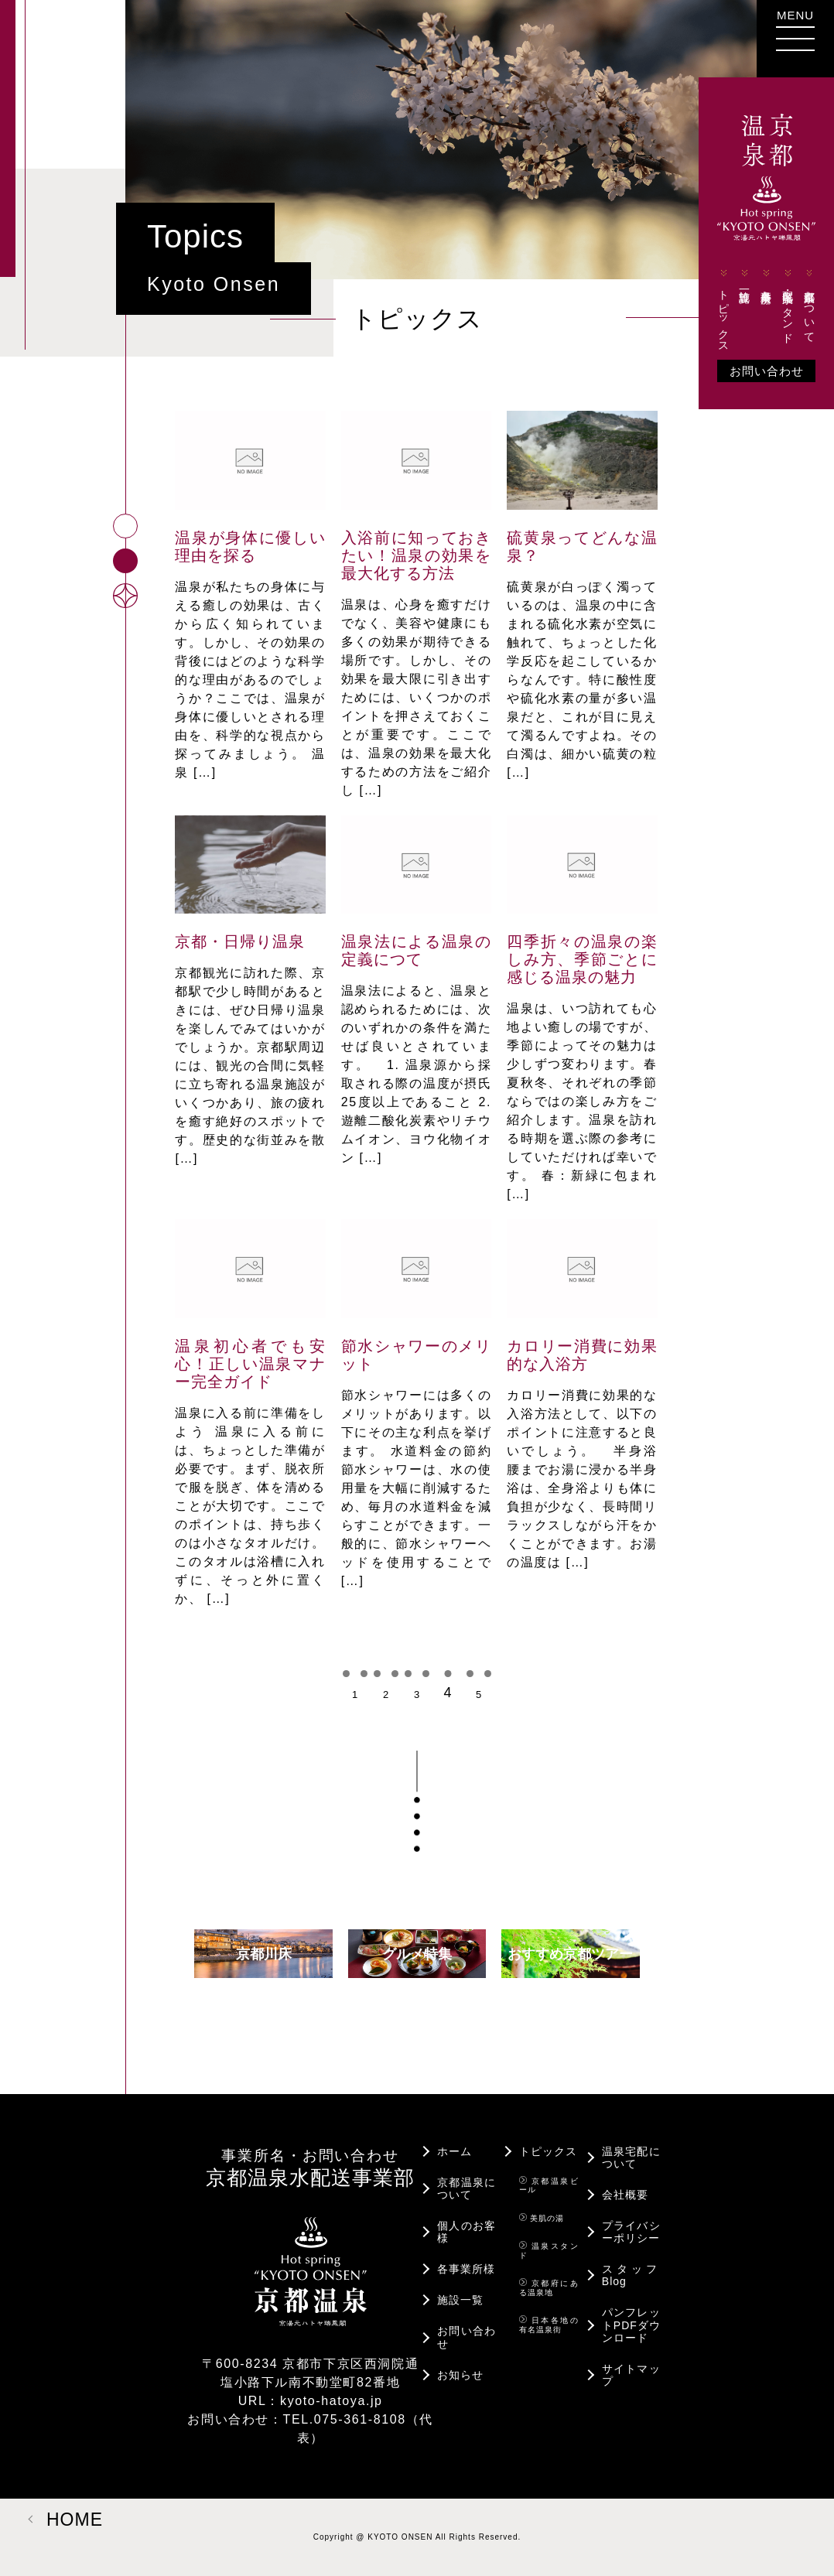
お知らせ (460, 2375)
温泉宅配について (631, 2157)
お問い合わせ (767, 371)
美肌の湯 (541, 2217)
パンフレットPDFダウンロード (631, 2324)
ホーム (454, 2151)
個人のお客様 (466, 2231)
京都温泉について (809, 304)
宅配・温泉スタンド (787, 304)
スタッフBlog (631, 2275)
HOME (74, 2519)
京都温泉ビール (548, 2185)
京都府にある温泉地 (548, 2287)
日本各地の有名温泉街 (548, 2324)
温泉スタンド (548, 2250)
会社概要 (625, 2194)
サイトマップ (631, 2374)
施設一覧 (745, 277)
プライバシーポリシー (631, 2231)
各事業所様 (767, 278)
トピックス (723, 309)
